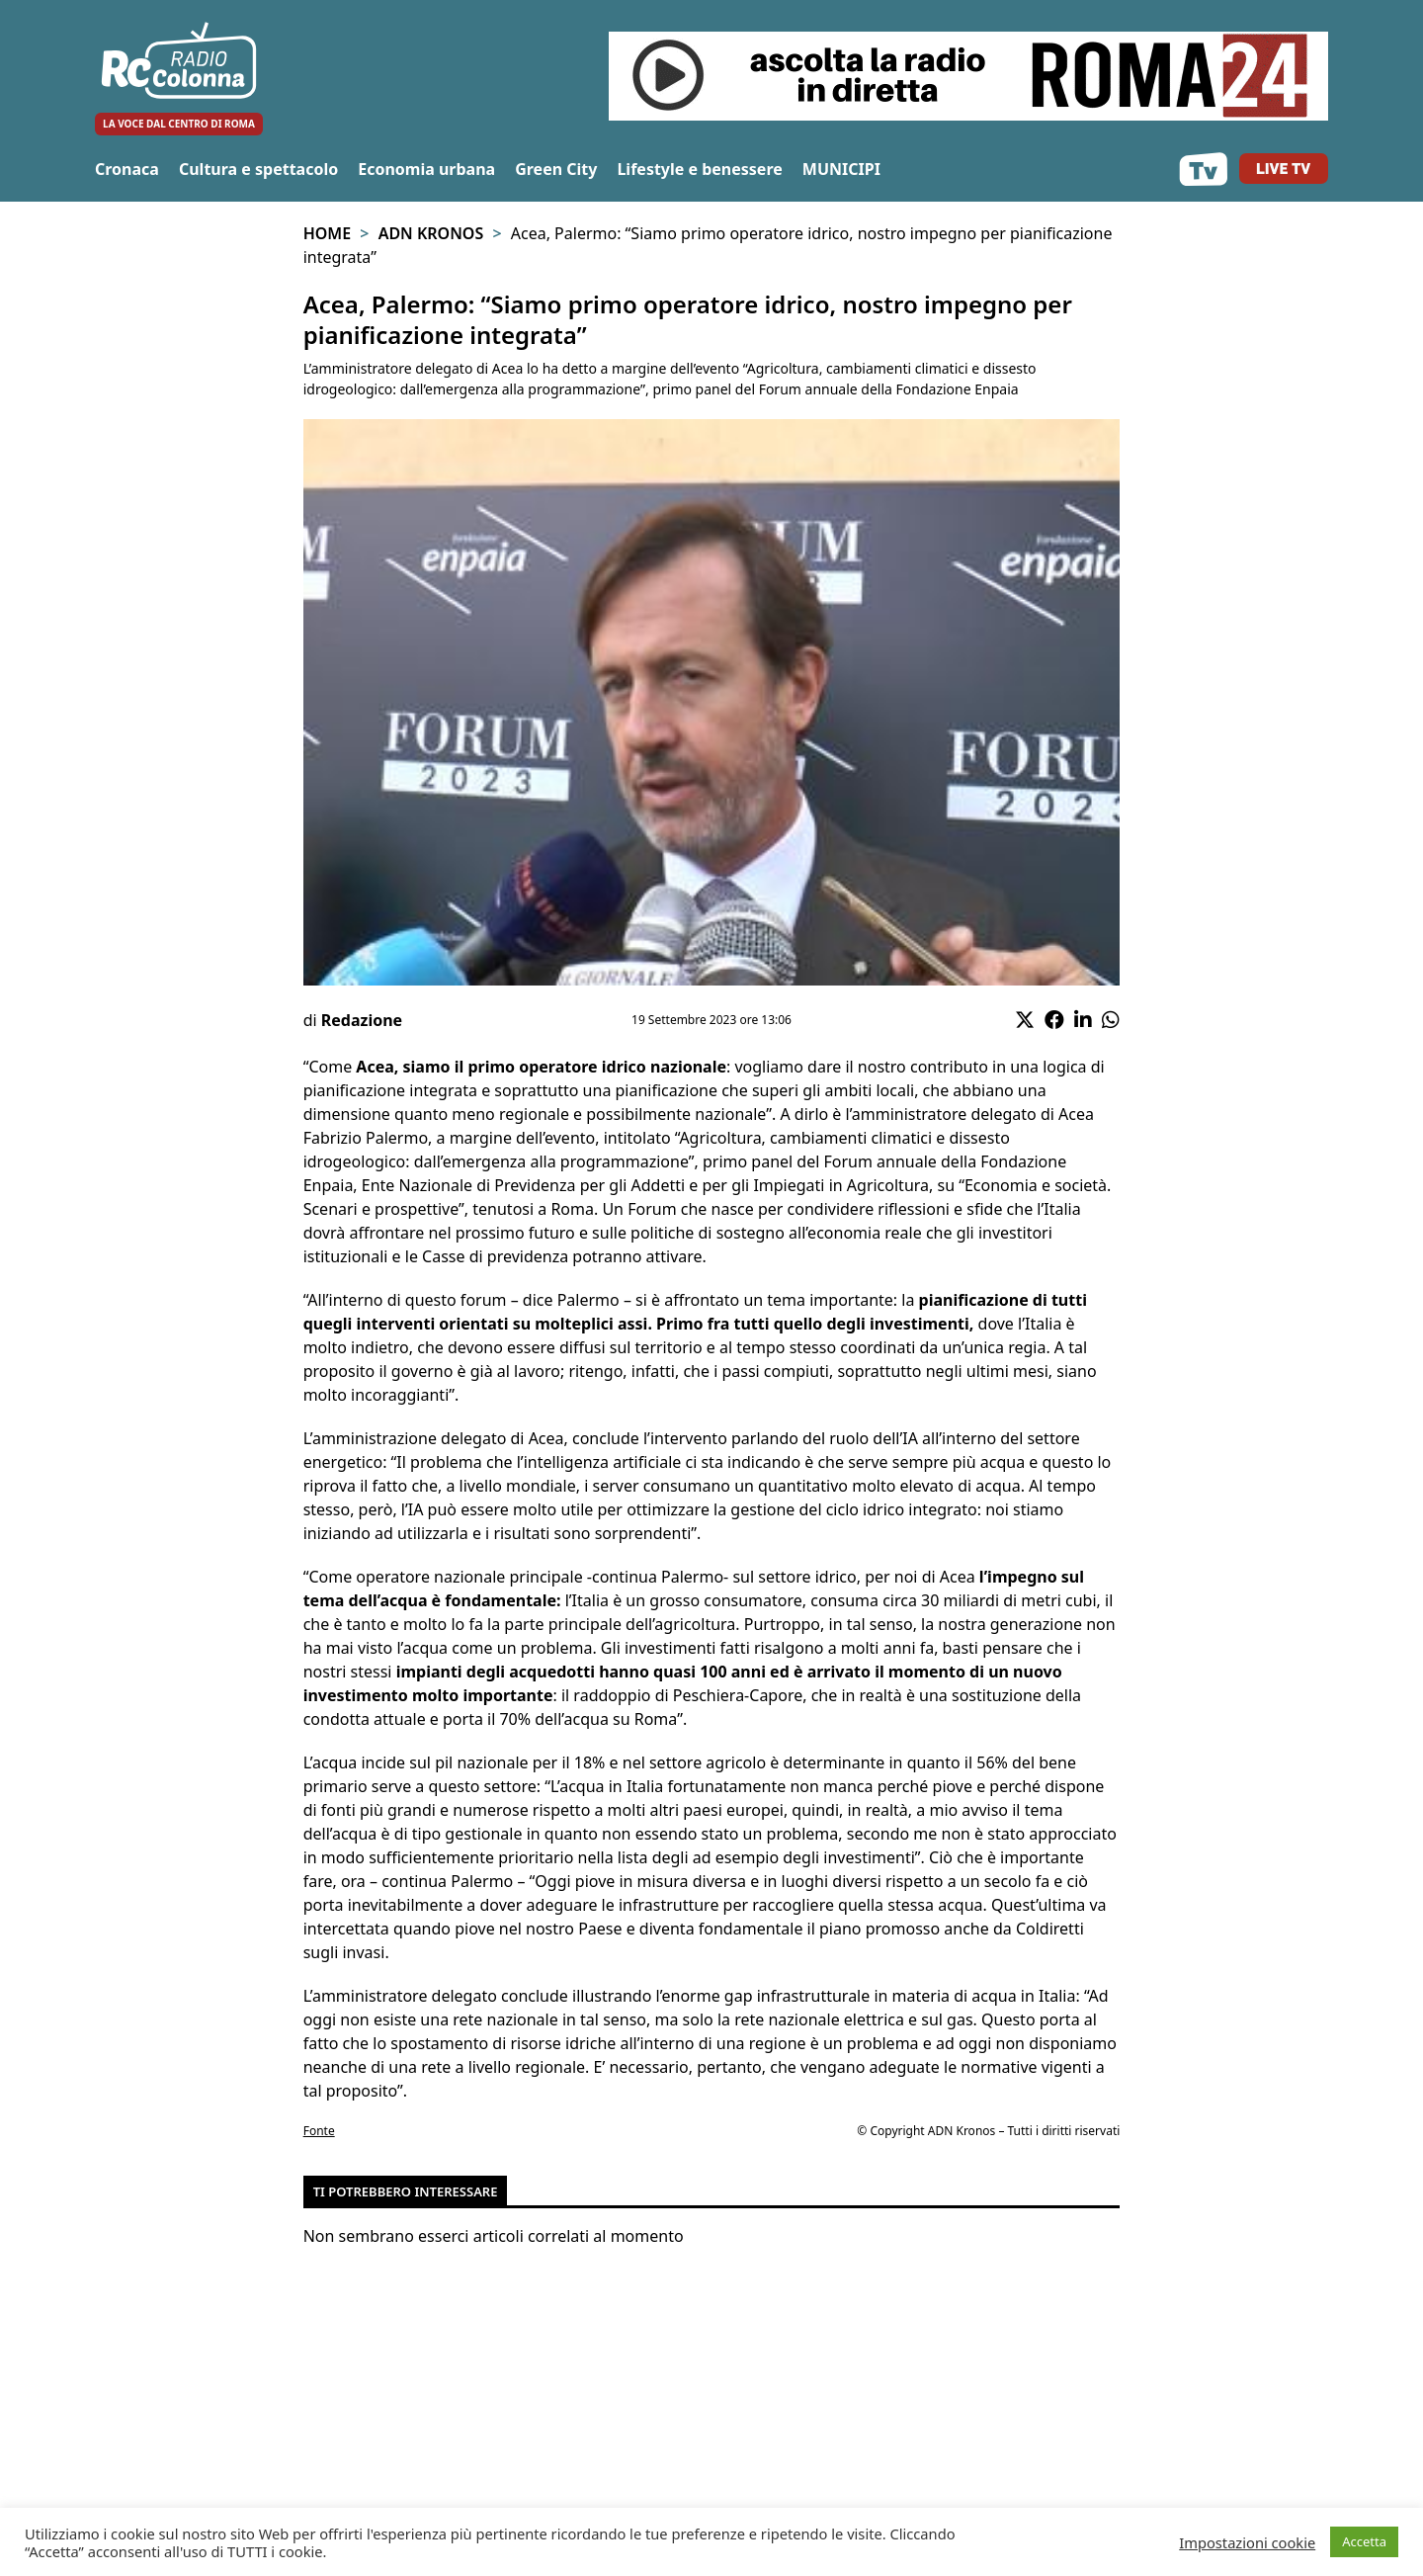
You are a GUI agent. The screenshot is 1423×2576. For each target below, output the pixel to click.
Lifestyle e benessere (699, 169)
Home (327, 233)
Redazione (361, 1020)
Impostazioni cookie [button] (1247, 2542)
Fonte (319, 2130)
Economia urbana (426, 169)
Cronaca (127, 169)
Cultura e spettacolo (258, 169)
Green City (556, 169)
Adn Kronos (431, 233)
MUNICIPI (841, 169)
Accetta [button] (1364, 2541)
